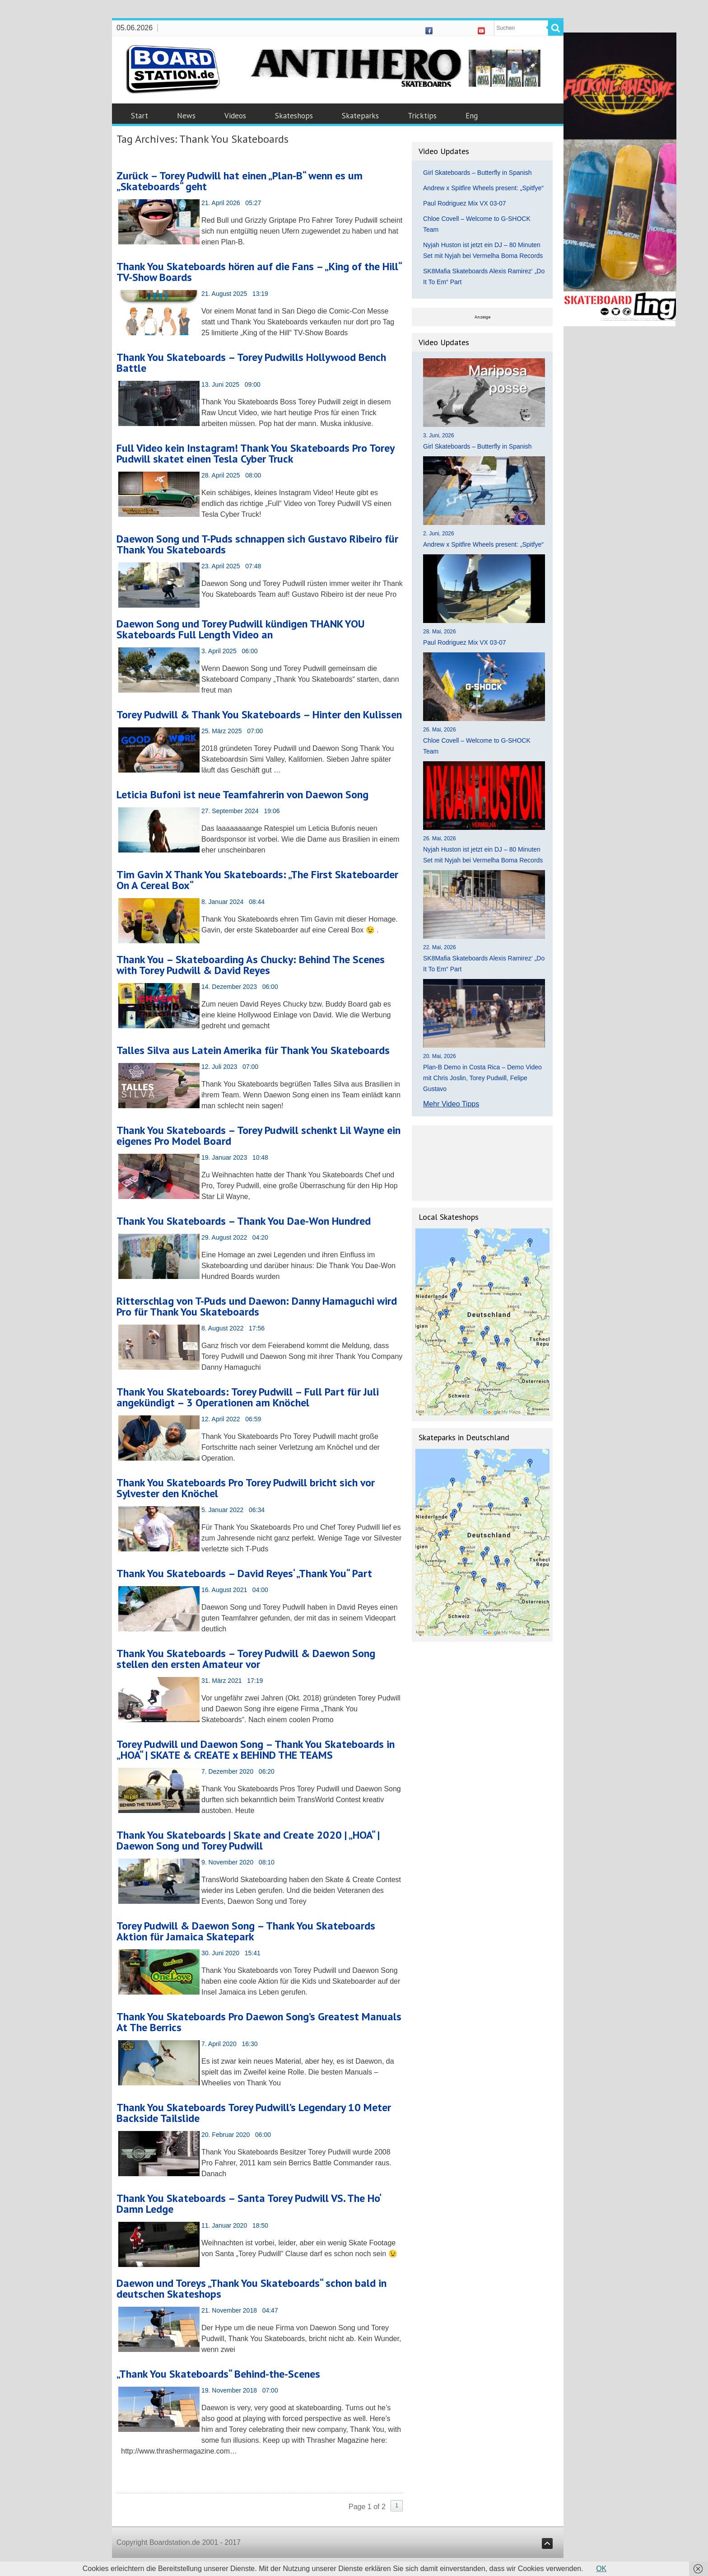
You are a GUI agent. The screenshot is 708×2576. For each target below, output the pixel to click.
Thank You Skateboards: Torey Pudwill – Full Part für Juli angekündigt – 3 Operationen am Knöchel (247, 1397)
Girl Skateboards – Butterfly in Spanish (477, 172)
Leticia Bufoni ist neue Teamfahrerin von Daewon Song (242, 794)
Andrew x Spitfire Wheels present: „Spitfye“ (483, 188)
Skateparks (360, 116)
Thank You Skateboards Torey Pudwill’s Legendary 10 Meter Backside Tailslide (253, 2112)
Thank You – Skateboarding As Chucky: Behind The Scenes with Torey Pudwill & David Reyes (250, 964)
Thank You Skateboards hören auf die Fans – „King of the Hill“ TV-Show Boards (258, 271)
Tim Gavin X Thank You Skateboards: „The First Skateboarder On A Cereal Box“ (257, 879)
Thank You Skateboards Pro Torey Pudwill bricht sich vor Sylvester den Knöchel (245, 1487)
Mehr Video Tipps (451, 1104)
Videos (235, 116)
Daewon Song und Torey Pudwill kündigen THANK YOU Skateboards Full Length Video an (240, 629)
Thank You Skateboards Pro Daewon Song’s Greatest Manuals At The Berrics (258, 2021)
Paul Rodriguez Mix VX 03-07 (464, 203)
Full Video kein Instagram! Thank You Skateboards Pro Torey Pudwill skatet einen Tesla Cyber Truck (255, 453)
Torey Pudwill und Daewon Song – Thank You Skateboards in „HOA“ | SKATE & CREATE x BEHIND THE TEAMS (255, 1749)
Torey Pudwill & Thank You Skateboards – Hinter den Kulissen (259, 714)
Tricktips (422, 116)
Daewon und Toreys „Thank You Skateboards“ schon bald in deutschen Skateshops (251, 2288)
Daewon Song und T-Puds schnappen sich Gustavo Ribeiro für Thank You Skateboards (257, 544)
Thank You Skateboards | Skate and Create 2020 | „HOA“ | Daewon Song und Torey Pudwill (248, 1840)
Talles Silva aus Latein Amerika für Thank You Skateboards (253, 1050)
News (186, 116)
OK (601, 2568)
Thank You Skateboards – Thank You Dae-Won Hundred (243, 1221)
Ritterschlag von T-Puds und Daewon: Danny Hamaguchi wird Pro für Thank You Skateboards (256, 1306)
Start (139, 116)
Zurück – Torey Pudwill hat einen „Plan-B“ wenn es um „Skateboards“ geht (239, 181)
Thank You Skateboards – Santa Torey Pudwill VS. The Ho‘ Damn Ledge (248, 2203)
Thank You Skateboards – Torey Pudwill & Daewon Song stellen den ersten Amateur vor (245, 1658)
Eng (472, 116)
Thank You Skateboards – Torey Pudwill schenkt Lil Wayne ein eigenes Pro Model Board (258, 1135)
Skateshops (294, 116)
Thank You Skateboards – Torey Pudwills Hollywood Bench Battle (251, 362)
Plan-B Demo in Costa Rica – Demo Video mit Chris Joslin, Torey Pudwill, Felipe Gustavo (482, 1077)
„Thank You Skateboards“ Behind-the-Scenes (218, 2374)
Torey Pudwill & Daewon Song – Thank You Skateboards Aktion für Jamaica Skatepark (245, 1931)
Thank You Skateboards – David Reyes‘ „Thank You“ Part (244, 1573)
